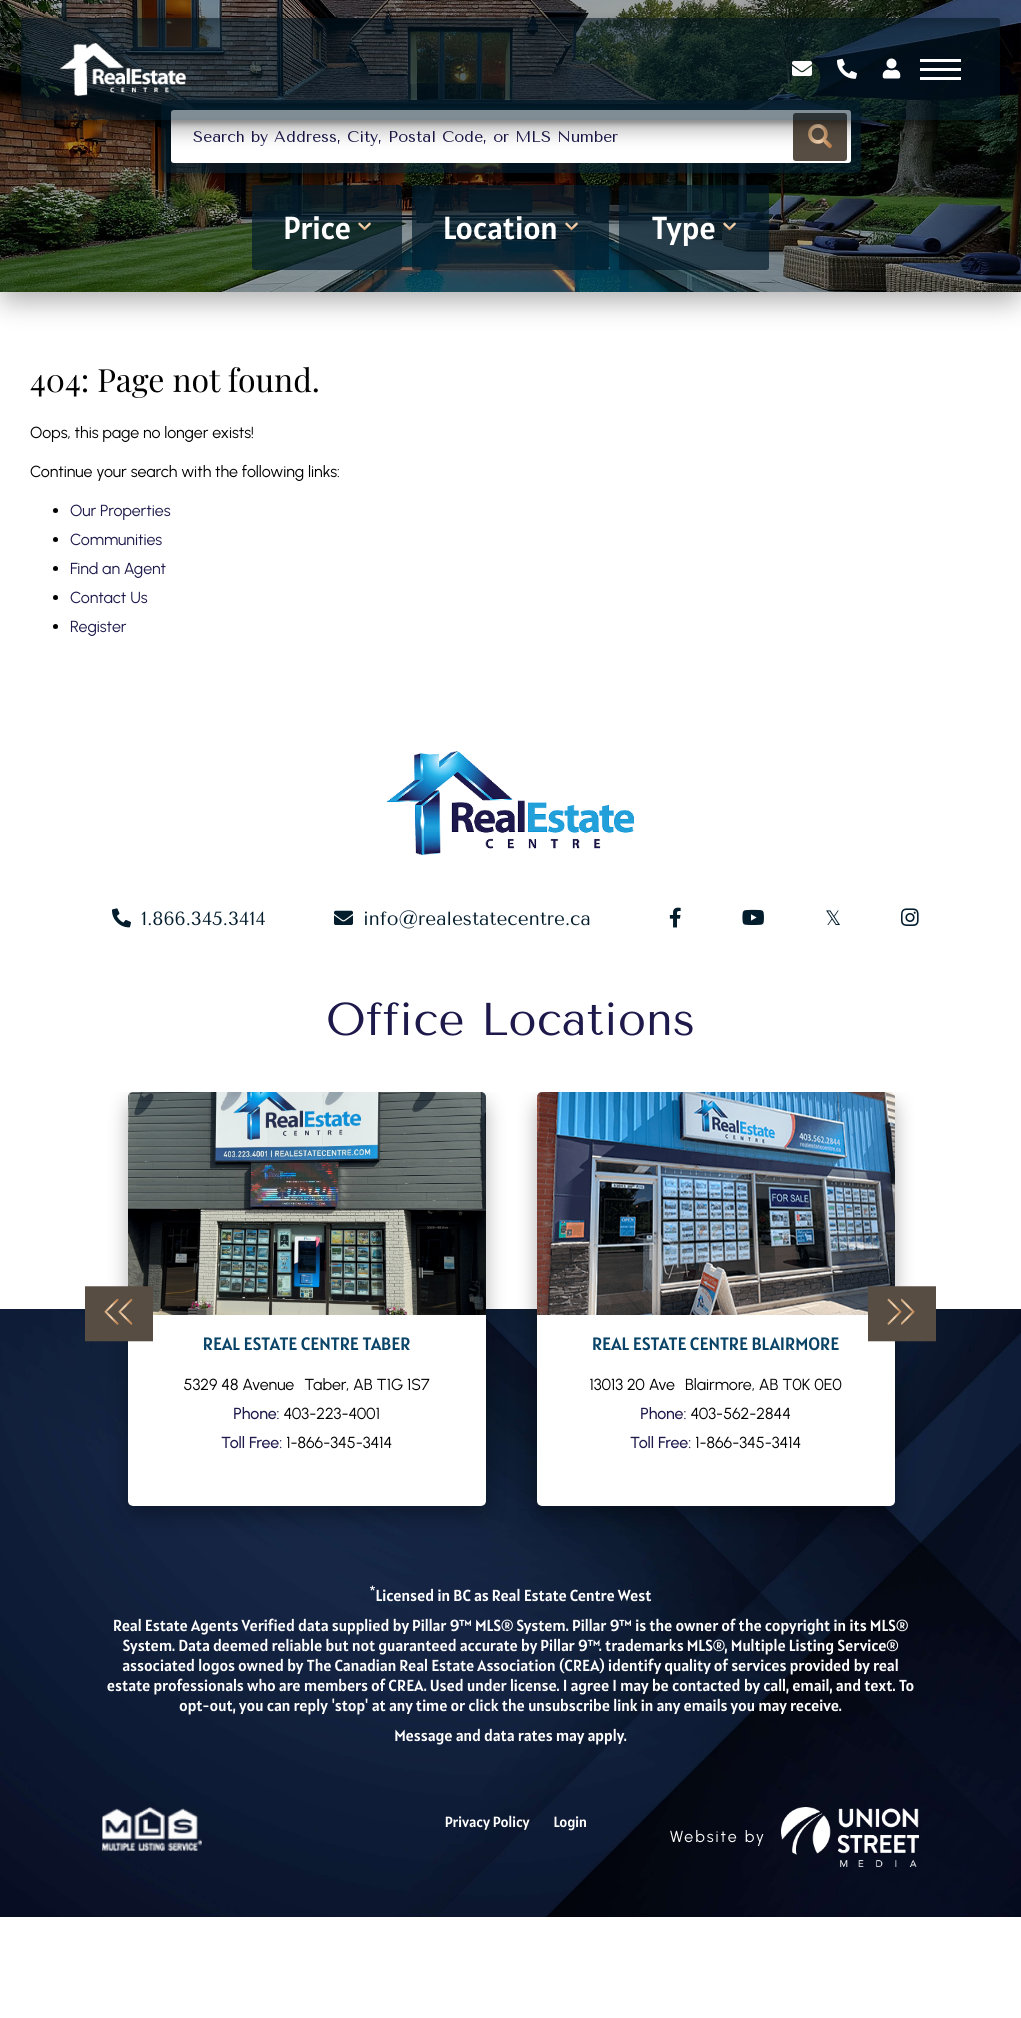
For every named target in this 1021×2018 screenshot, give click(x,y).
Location (500, 285)
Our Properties (120, 567)
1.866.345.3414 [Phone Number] (836, 79)
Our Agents (307, 1400)
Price (317, 285)
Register (98, 683)
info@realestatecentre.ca (483, 1020)
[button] (817, 188)
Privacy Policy (486, 1923)
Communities (116, 596)
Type (683, 285)
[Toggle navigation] (929, 78)
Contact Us (109, 654)
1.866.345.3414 (210, 1020)
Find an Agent (118, 625)
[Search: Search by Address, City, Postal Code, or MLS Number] (511, 188)
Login (573, 1923)
